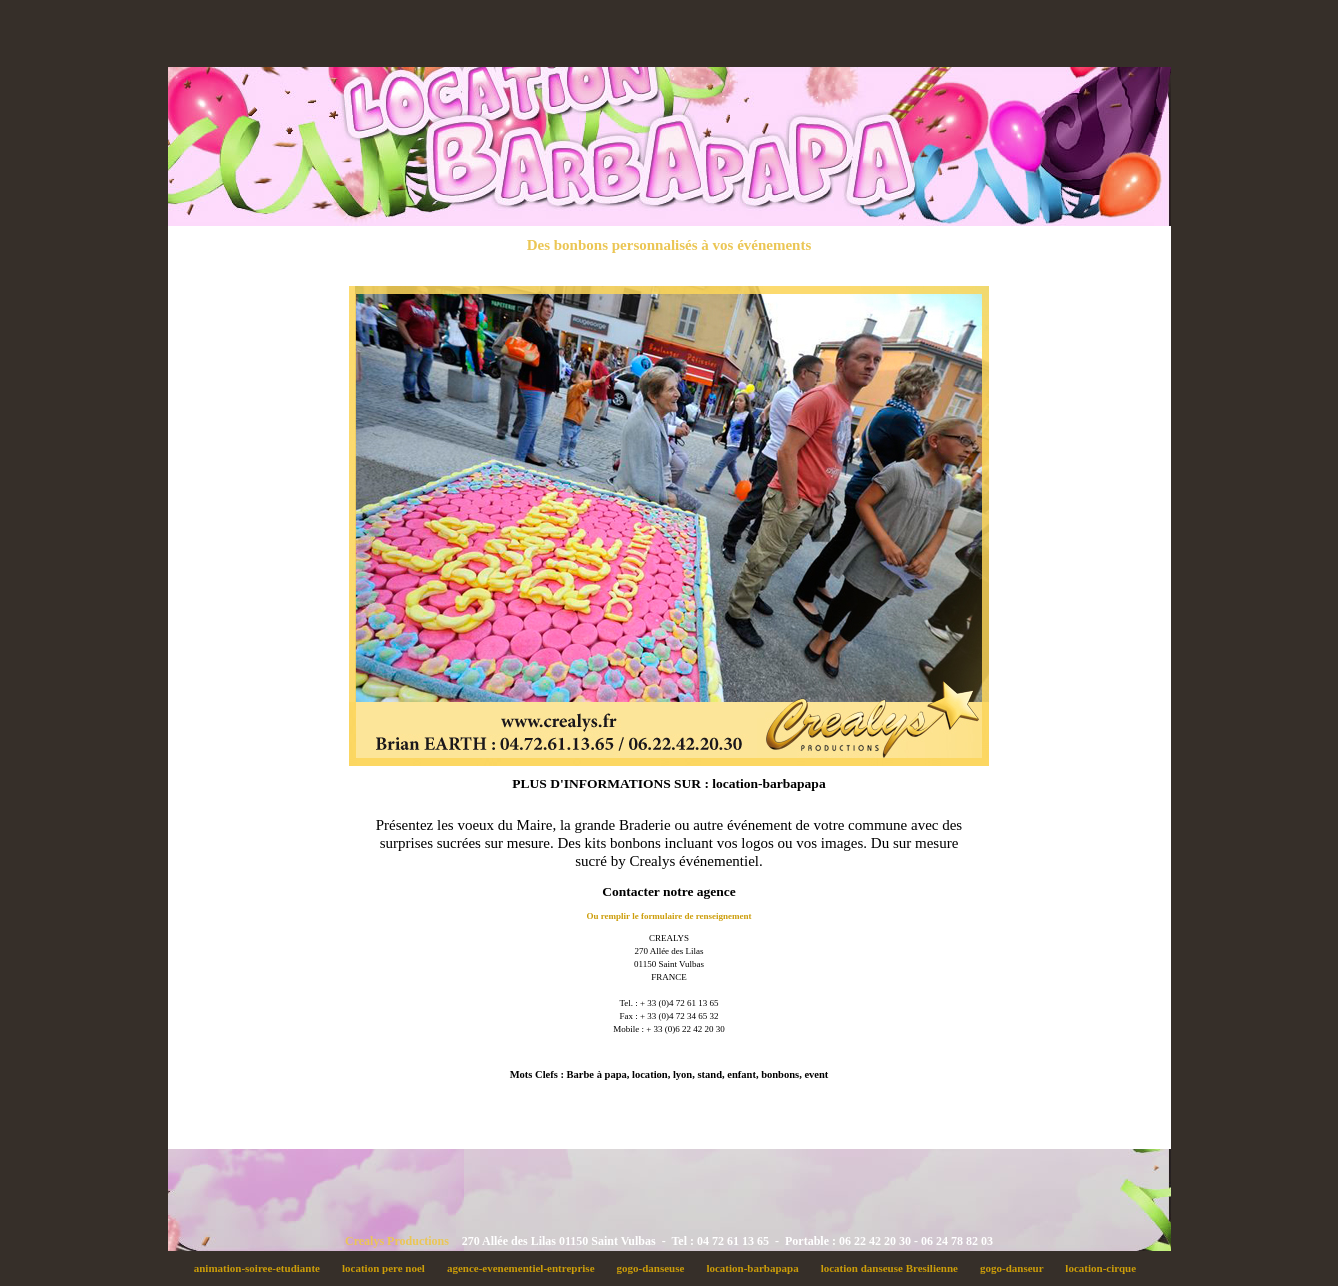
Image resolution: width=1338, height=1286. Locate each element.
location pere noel (389, 1268)
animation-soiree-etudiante (262, 1268)
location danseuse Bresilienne (894, 1268)
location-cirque (1105, 1268)
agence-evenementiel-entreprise (526, 1268)
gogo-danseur (1016, 1268)
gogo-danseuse (656, 1268)
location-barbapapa (758, 1268)
